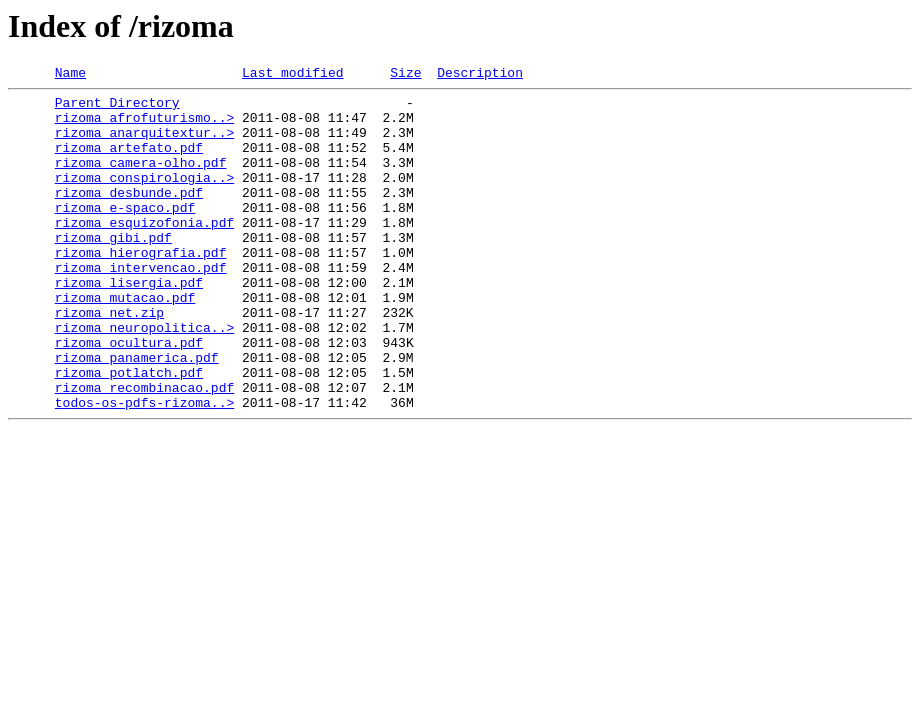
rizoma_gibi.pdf (113, 270)
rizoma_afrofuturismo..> (144, 126)
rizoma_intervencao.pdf (141, 306)
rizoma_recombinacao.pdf (144, 450)
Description (480, 75)
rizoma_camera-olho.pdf (141, 180)
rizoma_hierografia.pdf (141, 288)
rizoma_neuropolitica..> (144, 378)
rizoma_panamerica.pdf (137, 414)
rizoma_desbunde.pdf (129, 216)
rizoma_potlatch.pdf (129, 432)
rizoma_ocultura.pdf (129, 396)
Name (70, 75)
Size (405, 75)
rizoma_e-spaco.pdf (125, 234)
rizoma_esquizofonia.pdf (144, 252)
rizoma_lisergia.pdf (129, 324)
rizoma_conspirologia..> (144, 198)
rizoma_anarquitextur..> (144, 144)
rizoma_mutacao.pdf (125, 342)
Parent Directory (117, 108)
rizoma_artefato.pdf (129, 162)
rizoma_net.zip (109, 360)
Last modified (292, 75)
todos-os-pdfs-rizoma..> (144, 468)
